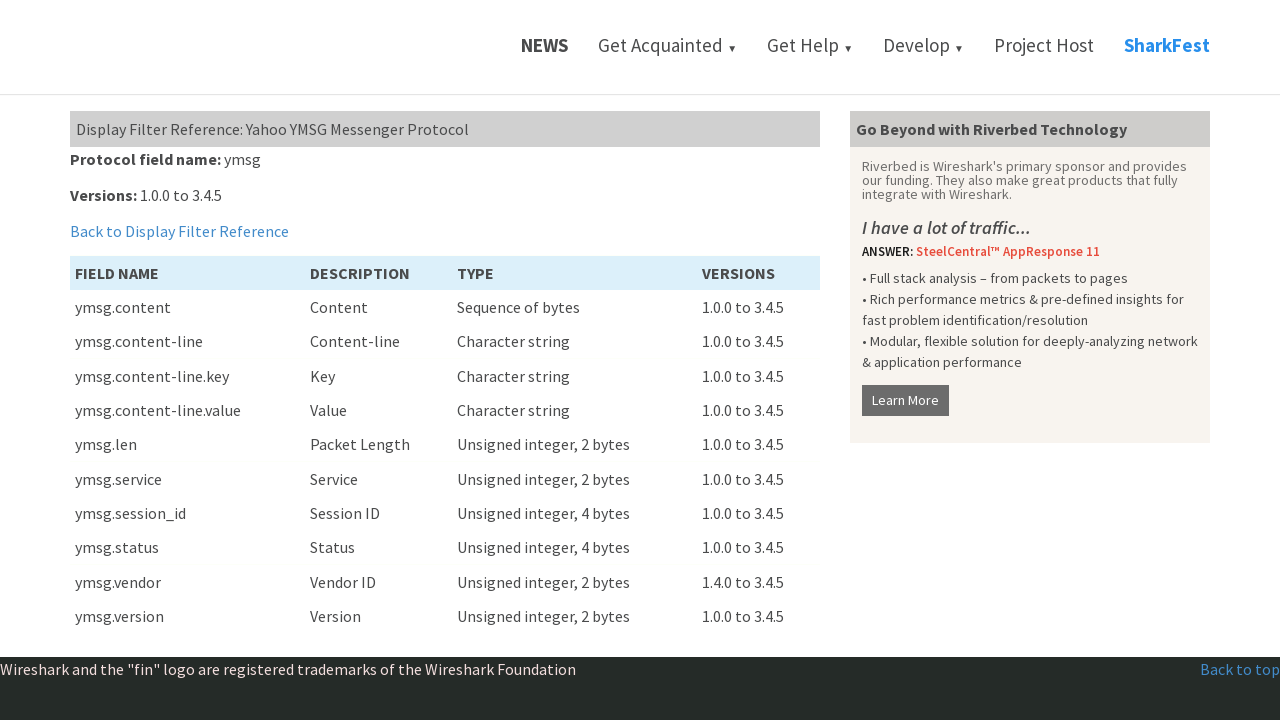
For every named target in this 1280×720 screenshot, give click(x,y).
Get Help (810, 45)
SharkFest (1167, 45)
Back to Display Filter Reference (179, 231)
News (544, 45)
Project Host (1044, 45)
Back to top (1240, 669)
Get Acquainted (667, 45)
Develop (923, 45)
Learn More (905, 400)
